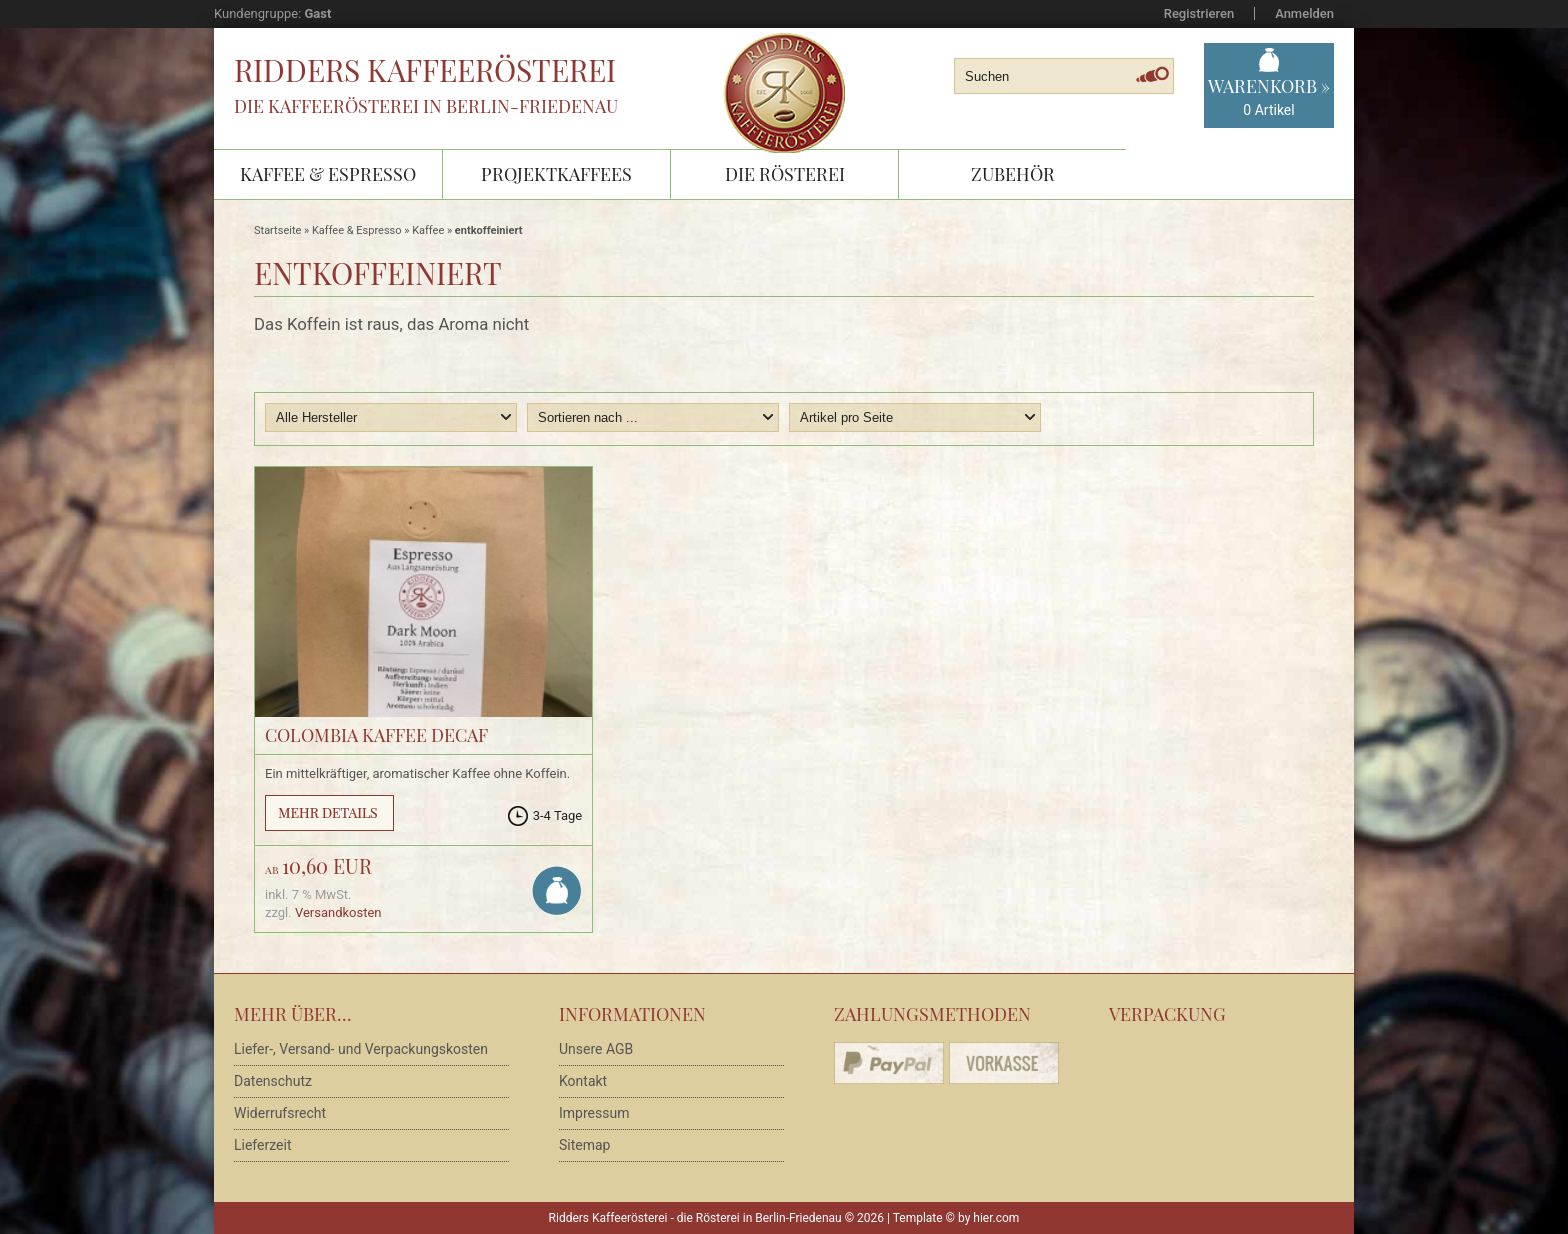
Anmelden (1304, 13)
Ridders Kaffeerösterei (425, 70)
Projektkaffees (556, 174)
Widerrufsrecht (280, 1113)
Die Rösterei (785, 174)
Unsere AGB (596, 1049)
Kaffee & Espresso (328, 174)
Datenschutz (273, 1081)
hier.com (996, 1218)
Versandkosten (338, 912)
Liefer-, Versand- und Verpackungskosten (361, 1049)
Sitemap (584, 1145)
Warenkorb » (1269, 97)
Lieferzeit (262, 1145)
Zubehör (1013, 174)
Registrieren (1199, 13)
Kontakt (583, 1081)
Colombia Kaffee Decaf (376, 735)
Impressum (594, 1113)
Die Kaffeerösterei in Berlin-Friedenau (426, 106)
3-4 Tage (557, 815)
